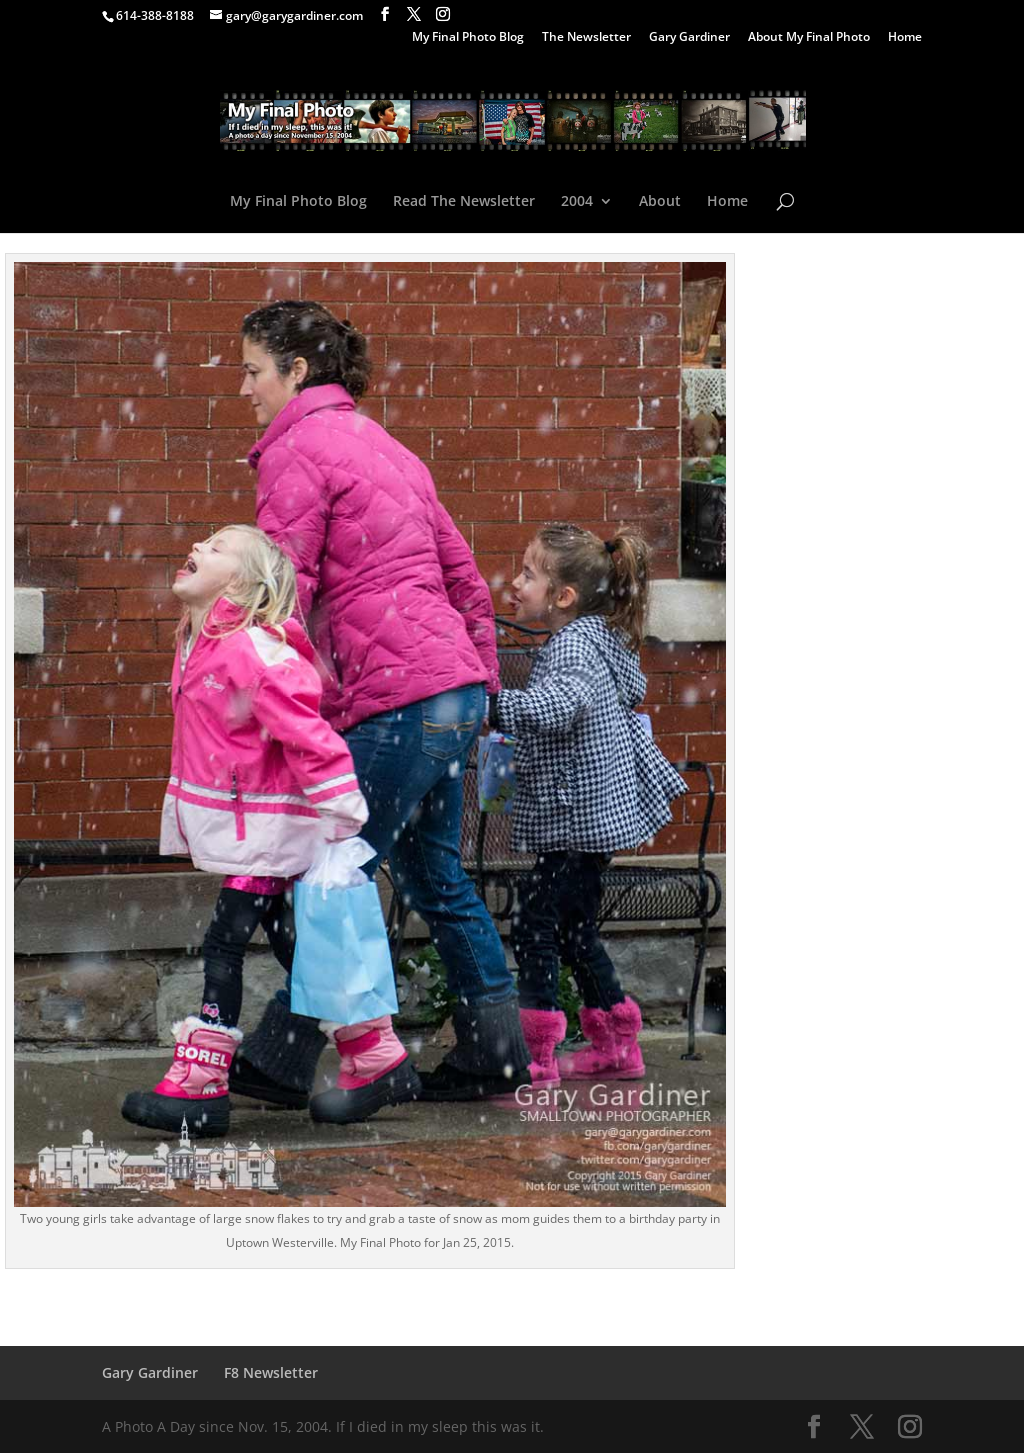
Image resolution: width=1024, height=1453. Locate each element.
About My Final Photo (809, 38)
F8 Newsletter (271, 1372)
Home (905, 38)
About (660, 202)
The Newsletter (586, 38)
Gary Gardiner (689, 38)
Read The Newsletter (464, 202)
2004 (577, 202)
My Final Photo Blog (468, 38)
